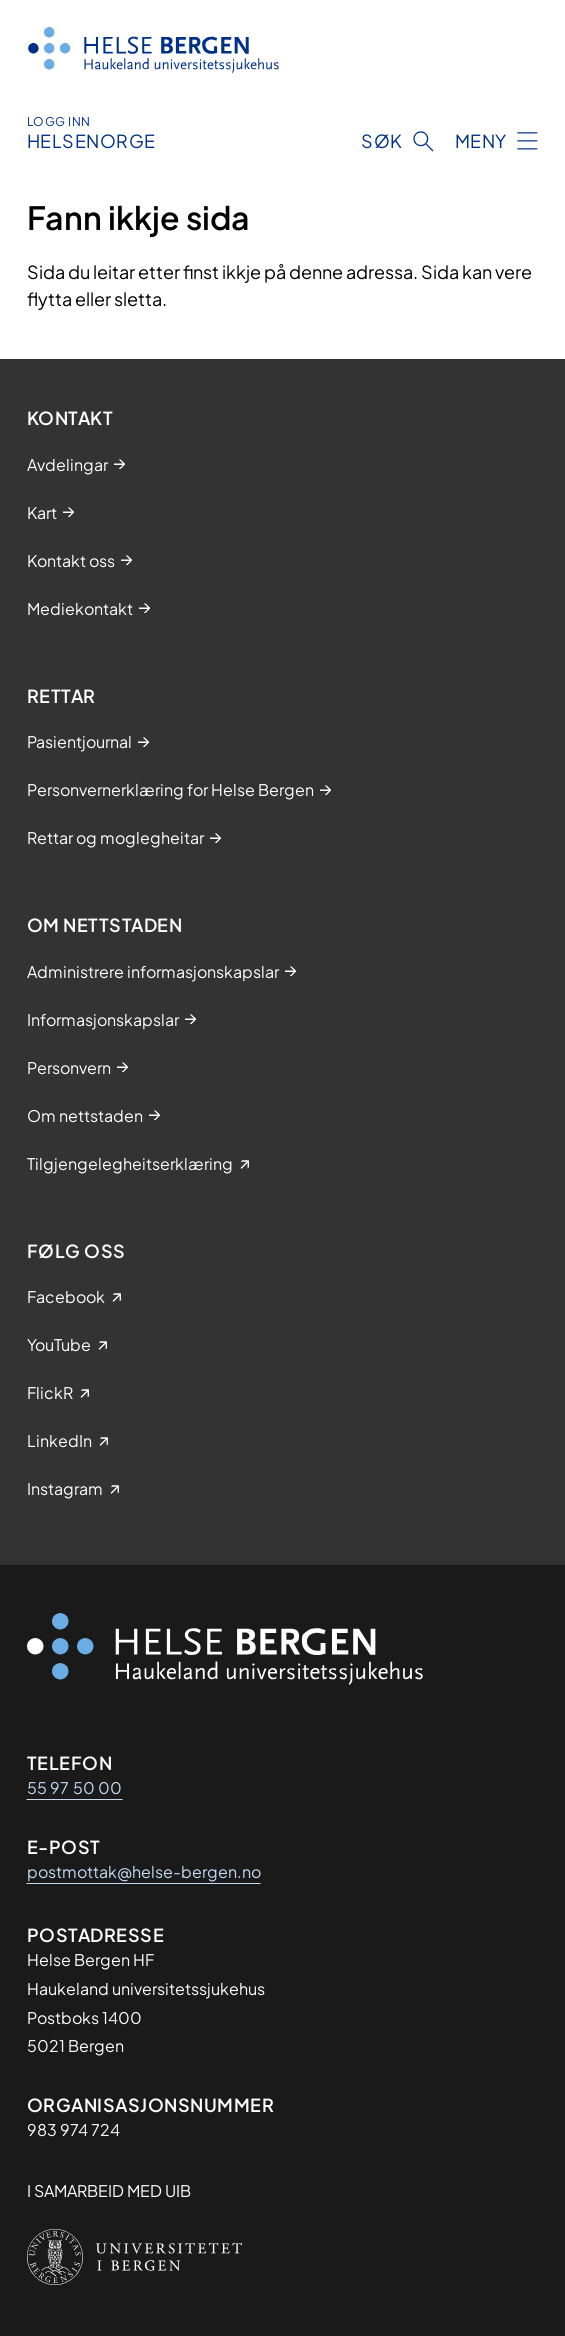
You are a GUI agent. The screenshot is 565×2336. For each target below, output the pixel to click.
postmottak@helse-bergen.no (144, 1871)
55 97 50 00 (75, 1787)
